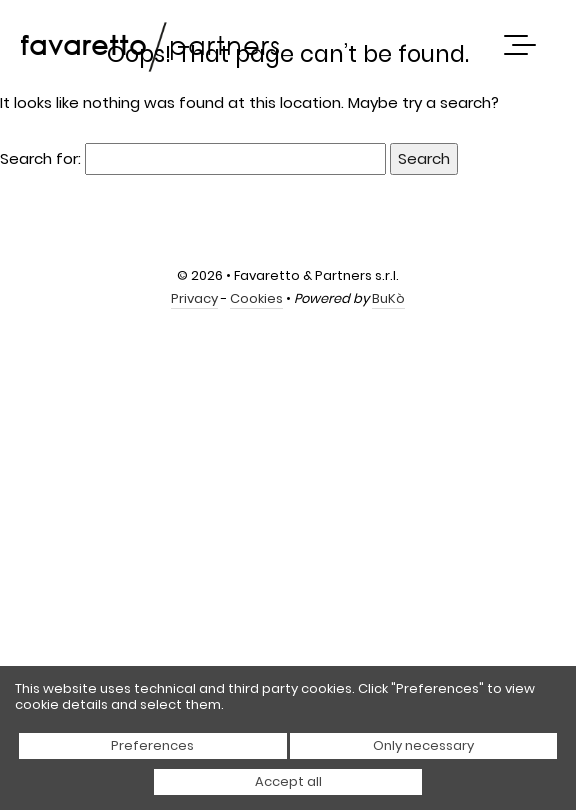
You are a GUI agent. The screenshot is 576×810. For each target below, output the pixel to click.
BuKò (388, 298)
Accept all (288, 781)
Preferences (152, 745)
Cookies (256, 298)
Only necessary (423, 745)
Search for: (40, 158)
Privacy (194, 298)
